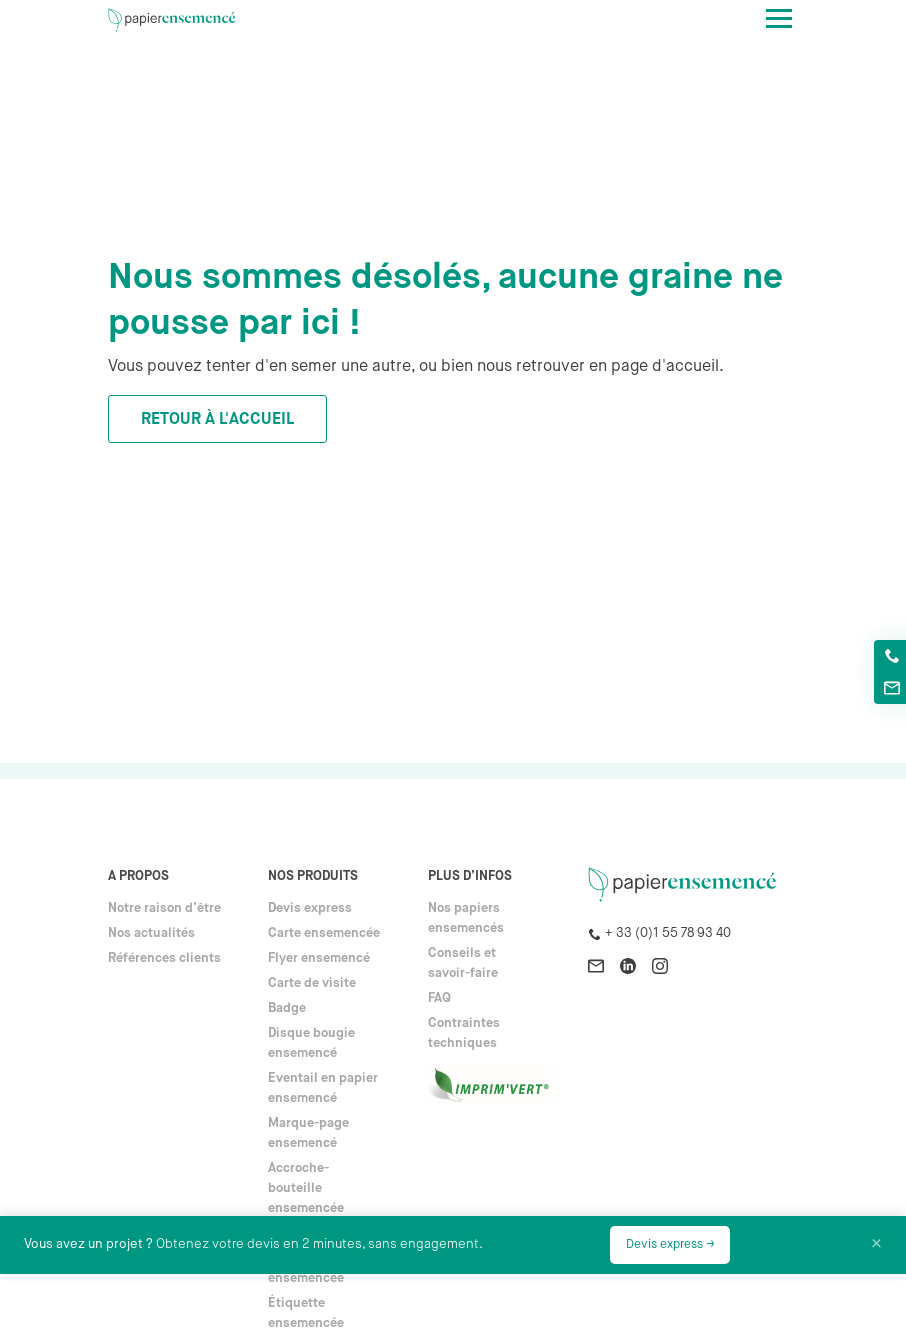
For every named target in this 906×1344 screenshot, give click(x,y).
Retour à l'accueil (217, 420)
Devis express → (670, 1245)
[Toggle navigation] (779, 19)
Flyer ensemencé (319, 958)
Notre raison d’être (164, 908)
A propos (138, 876)
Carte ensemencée (324, 933)
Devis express (310, 908)
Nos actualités (151, 933)
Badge (287, 1008)
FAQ (439, 998)
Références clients (164, 958)
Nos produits (313, 876)
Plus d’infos (470, 876)
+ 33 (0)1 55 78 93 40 (668, 933)
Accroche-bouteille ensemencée (306, 1188)
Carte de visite (312, 983)
